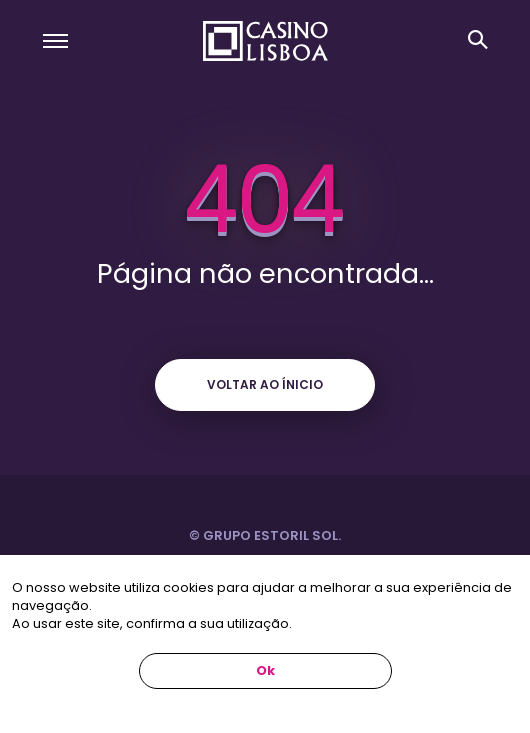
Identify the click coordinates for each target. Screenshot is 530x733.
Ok (265, 670)
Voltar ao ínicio (265, 384)
